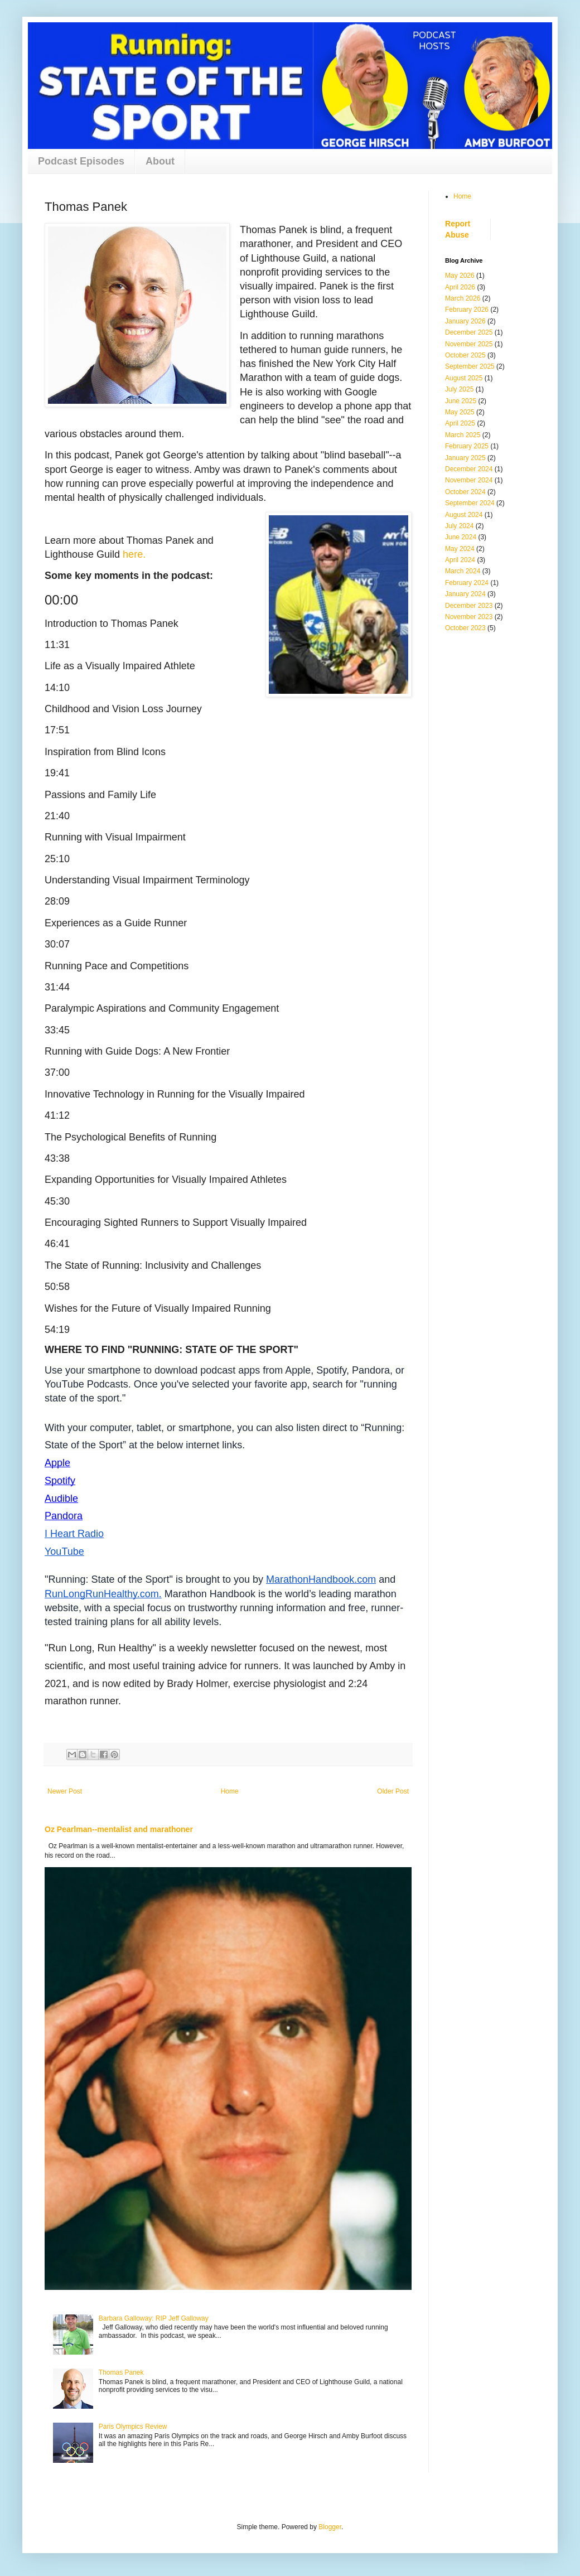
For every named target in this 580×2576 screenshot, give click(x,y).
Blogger (329, 2527)
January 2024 (465, 594)
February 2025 (467, 446)
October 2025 (465, 355)
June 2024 (460, 537)
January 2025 (465, 458)
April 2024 (460, 560)
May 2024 (460, 549)
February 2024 (467, 583)
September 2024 (470, 503)
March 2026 (462, 298)
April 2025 (460, 423)
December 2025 (468, 332)
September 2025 (470, 366)
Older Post (393, 1791)
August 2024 (463, 515)
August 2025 (463, 378)
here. (134, 554)
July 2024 (459, 526)
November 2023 (468, 617)
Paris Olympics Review (133, 2426)
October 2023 (465, 628)
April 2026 (460, 287)
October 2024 (465, 492)
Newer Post (64, 1791)
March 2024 (462, 571)
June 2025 (460, 401)
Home (230, 1791)
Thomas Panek (121, 2372)
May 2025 (460, 412)
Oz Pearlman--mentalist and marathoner (119, 1829)
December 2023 (468, 606)
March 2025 (462, 435)
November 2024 (468, 480)
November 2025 (468, 344)
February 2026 (467, 309)
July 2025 (459, 389)
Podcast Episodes (81, 161)
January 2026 (465, 321)
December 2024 (468, 469)
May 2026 (460, 275)
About (160, 161)
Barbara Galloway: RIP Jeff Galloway (154, 2318)
